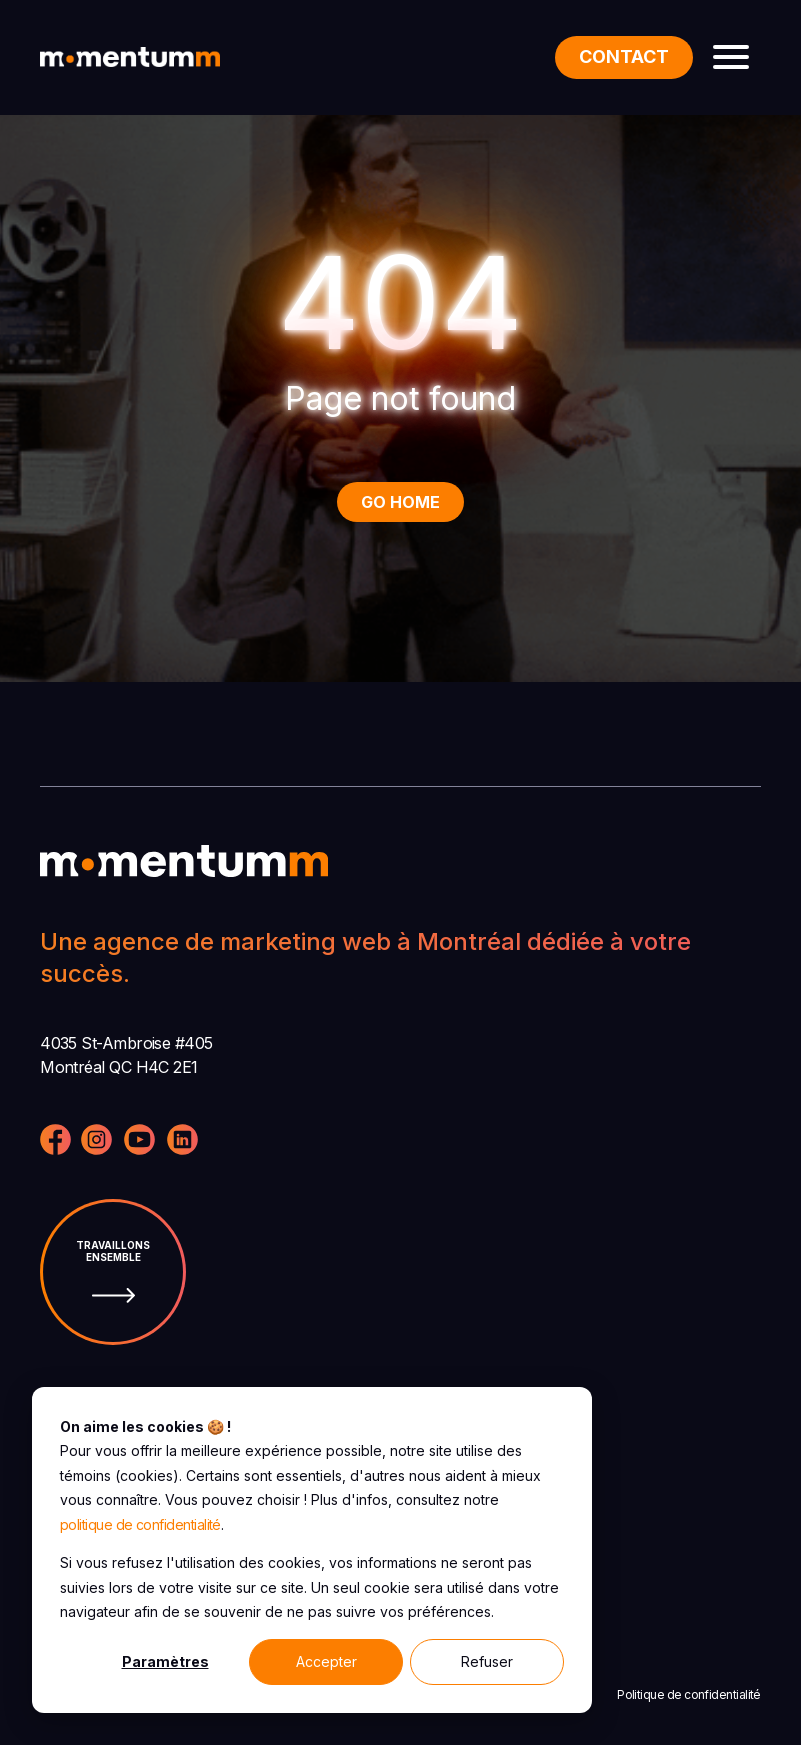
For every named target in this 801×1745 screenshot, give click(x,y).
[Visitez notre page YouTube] (139, 1141)
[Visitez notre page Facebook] (55, 1141)
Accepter (326, 1661)
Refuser (487, 1661)
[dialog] (312, 1550)
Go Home (400, 502)
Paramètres (165, 1661)
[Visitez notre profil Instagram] (96, 1141)
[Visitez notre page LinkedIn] (182, 1141)
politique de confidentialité (140, 1524)
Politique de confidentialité (689, 1694)
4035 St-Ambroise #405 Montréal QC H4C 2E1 (126, 1055)
